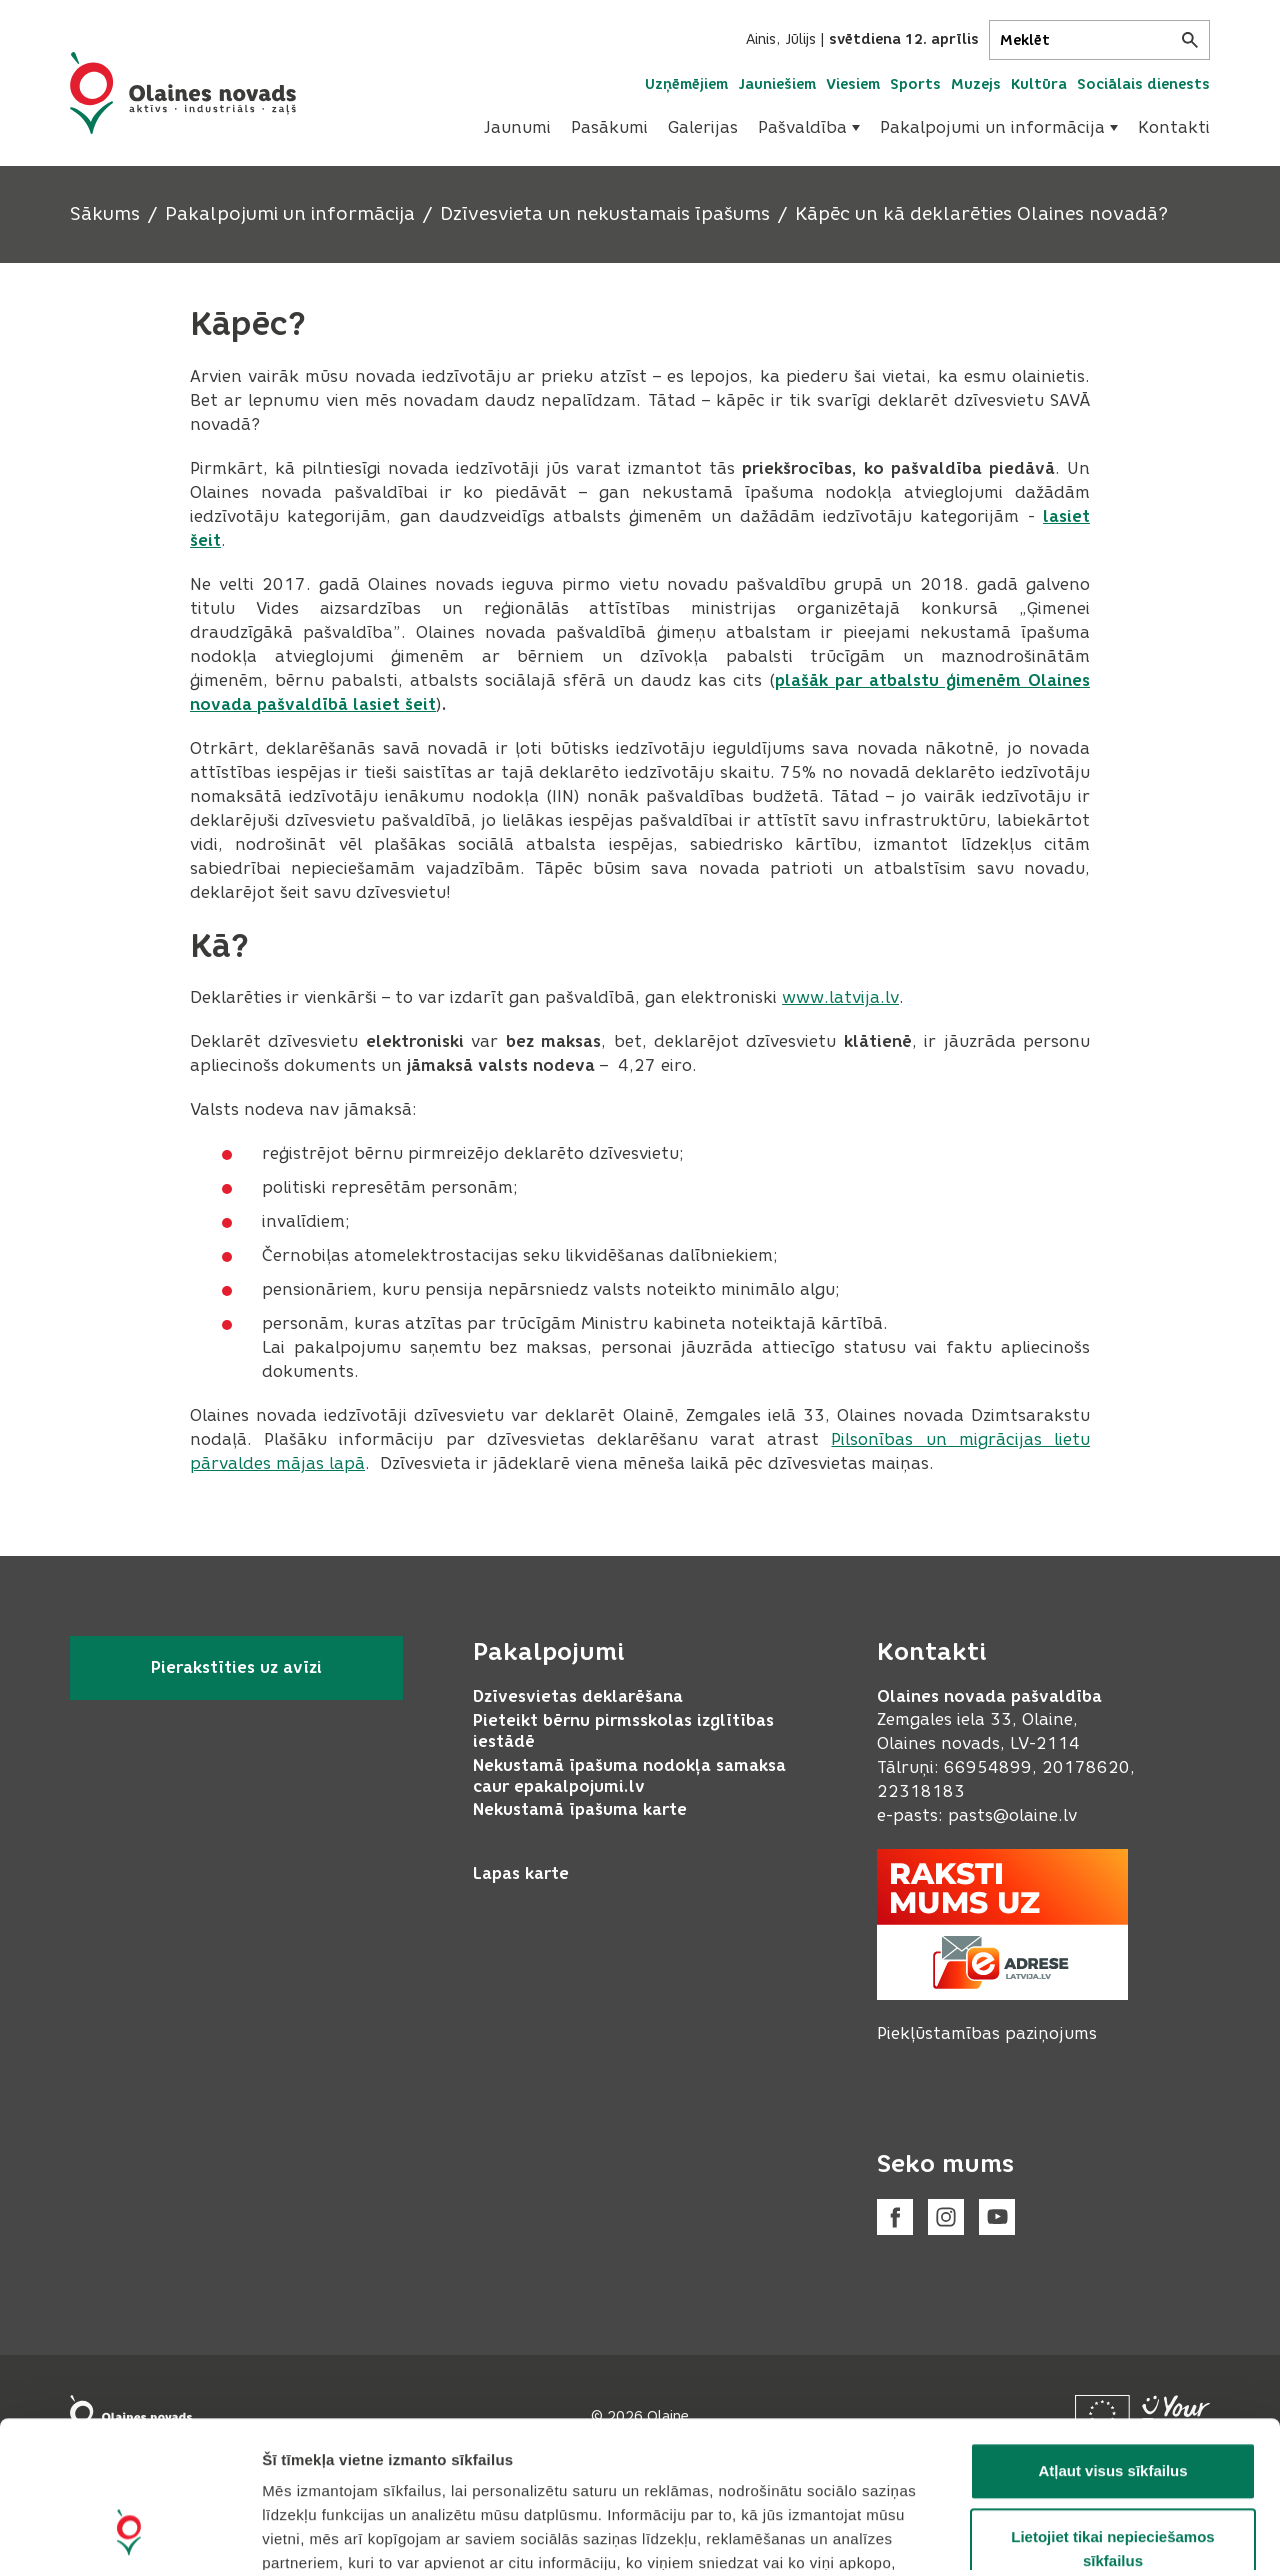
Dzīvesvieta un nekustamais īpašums (605, 214)
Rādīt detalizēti (1089, 2530)
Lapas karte (521, 1873)
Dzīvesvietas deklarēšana (578, 1696)
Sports (915, 84)
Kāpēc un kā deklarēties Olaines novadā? (981, 214)
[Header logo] (183, 93)
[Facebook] (895, 2217)
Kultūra (1039, 84)
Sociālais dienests (1143, 84)
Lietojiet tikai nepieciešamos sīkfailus (1112, 2411)
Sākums (105, 214)
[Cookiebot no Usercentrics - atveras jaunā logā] (129, 2531)
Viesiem (853, 84)
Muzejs (976, 84)
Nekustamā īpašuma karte (580, 1809)
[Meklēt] (1099, 40)
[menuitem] (517, 128)
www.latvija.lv (840, 997)
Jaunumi (517, 127)
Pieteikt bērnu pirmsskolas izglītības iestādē (623, 1731)
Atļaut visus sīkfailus (1112, 2333)
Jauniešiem (777, 84)
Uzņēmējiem (686, 84)
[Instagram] (946, 2217)
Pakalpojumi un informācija (999, 127)
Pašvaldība (809, 127)
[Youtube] (997, 2217)
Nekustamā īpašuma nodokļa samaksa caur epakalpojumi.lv (629, 1776)
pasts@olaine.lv (1012, 1815)
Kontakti (1174, 127)
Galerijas (703, 127)
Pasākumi (609, 127)
